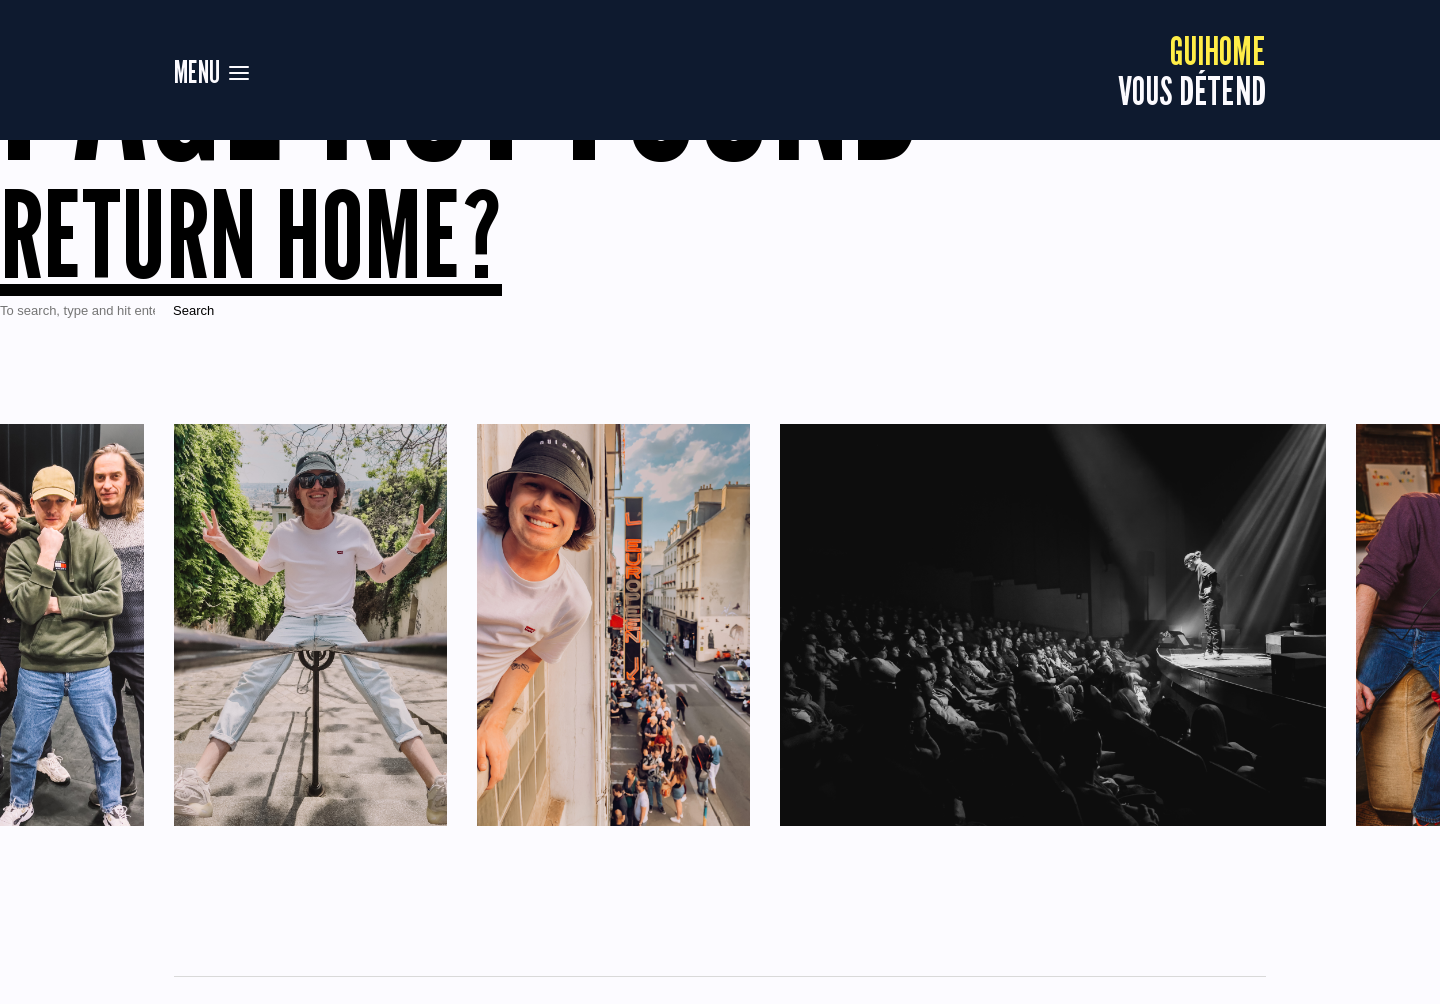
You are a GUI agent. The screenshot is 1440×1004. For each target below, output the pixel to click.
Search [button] (193, 310)
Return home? (251, 234)
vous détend (1192, 70)
